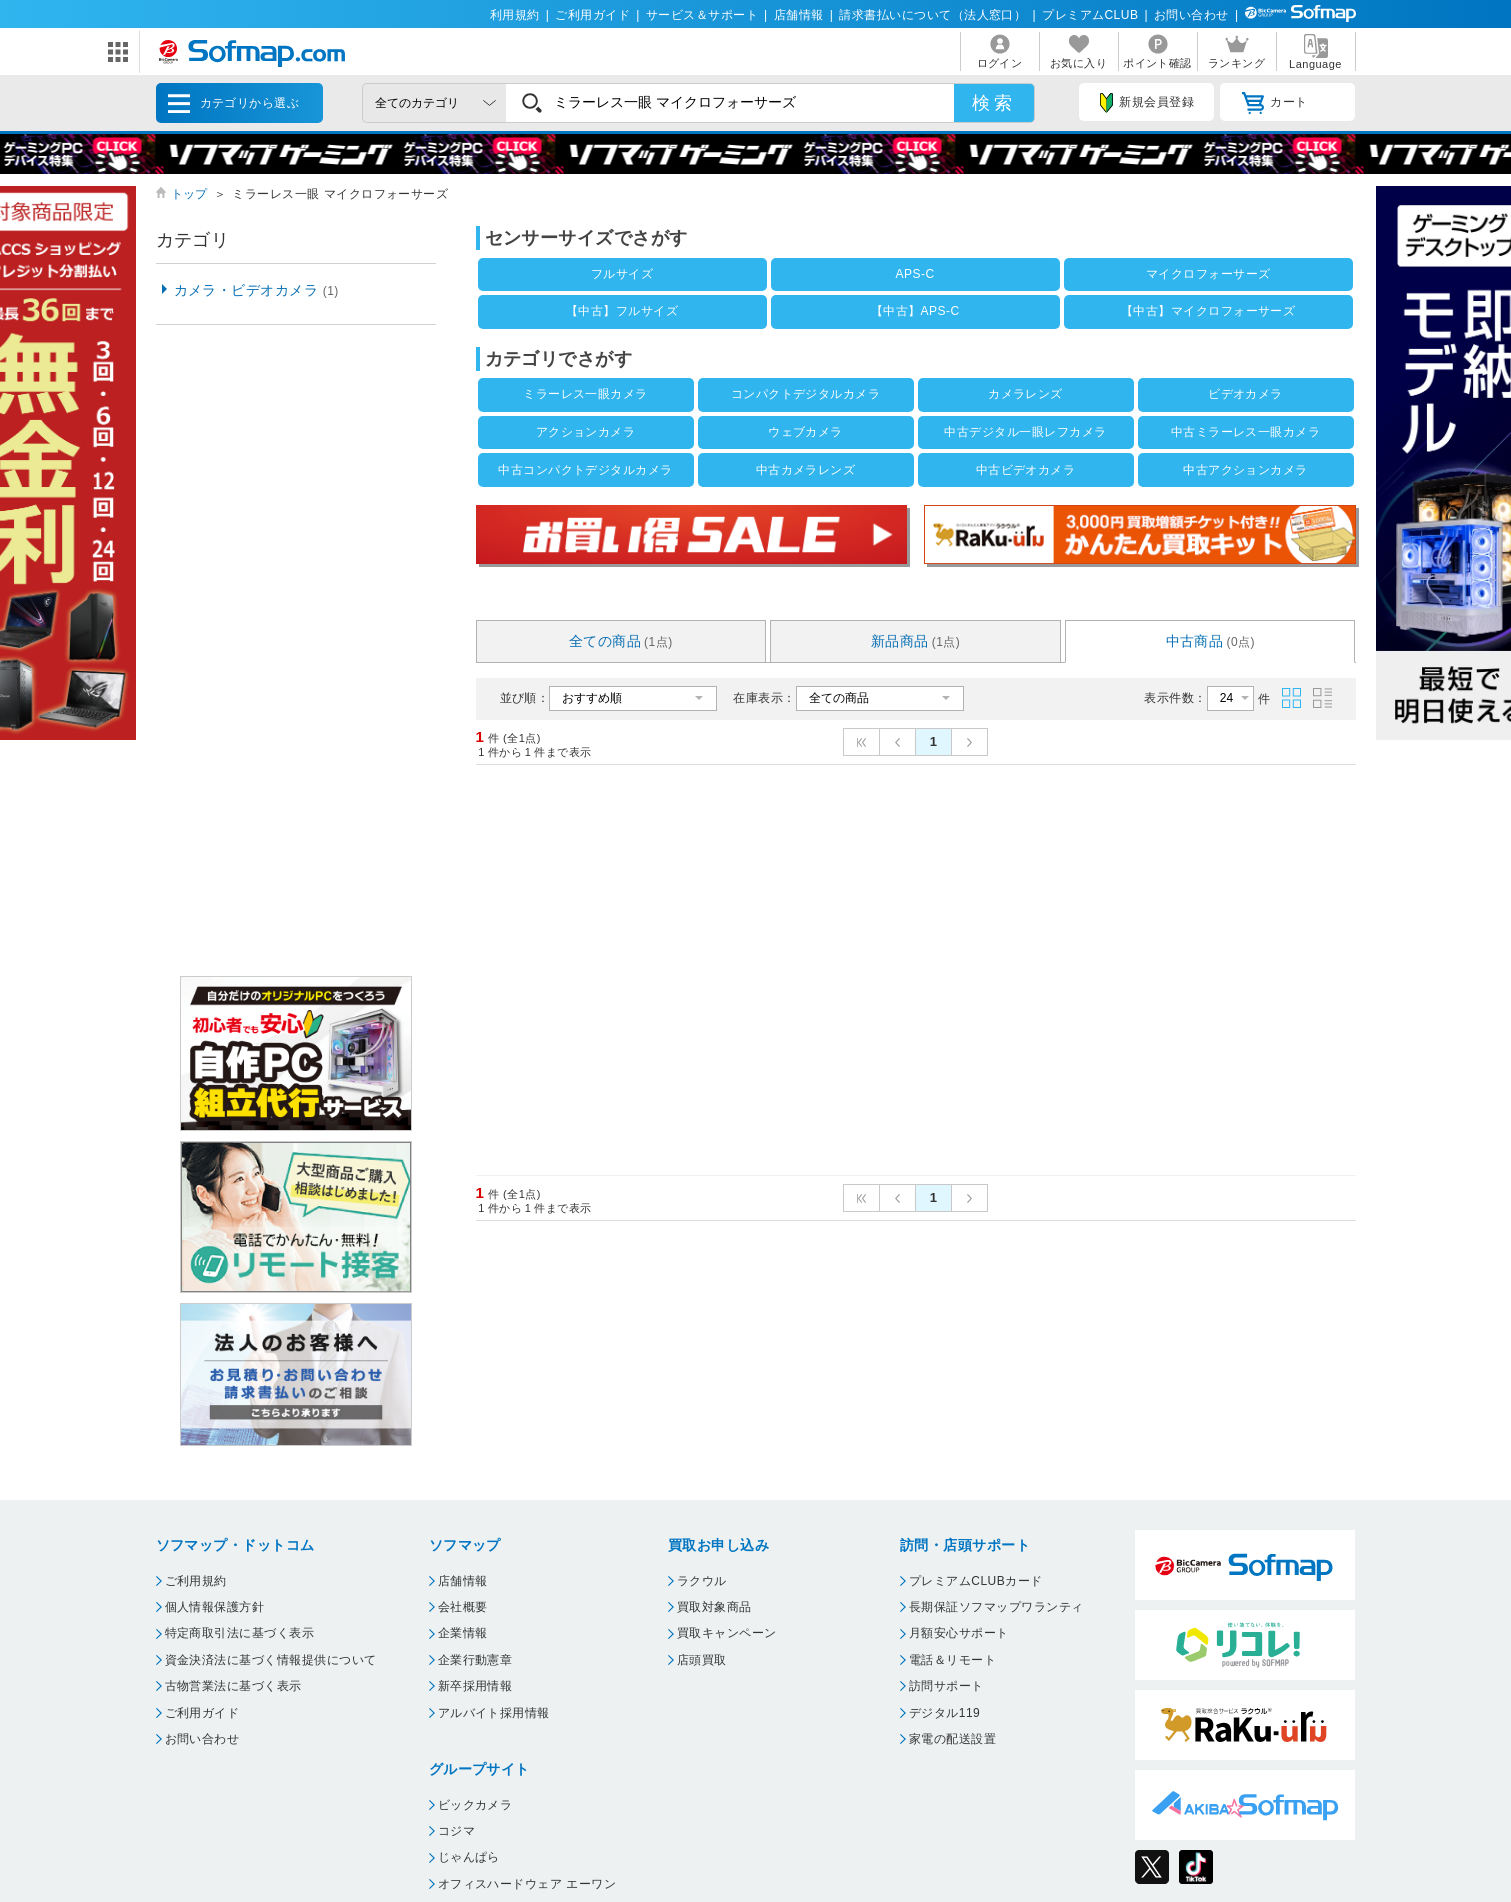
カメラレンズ (1025, 394)
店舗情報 (799, 15)
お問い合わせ (1191, 15)
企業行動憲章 (475, 1660)
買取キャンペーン (727, 1633)
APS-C (915, 274)
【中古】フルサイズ (622, 311)
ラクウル (702, 1581)
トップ (189, 194)
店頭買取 (702, 1660)
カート (1274, 103)
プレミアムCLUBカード (976, 1581)
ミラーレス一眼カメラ (585, 394)
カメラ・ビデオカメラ (256, 290)
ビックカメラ (475, 1805)
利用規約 (515, 15)
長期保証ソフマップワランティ (996, 1607)
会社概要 (463, 1607)
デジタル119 (944, 1713)
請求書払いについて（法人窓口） (932, 15)
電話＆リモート (952, 1660)
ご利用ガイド (592, 15)
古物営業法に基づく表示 (233, 1686)
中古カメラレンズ (806, 470)
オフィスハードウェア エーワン (527, 1884)
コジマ (456, 1831)
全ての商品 (621, 641)
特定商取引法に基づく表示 (240, 1633)
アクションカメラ (586, 432)
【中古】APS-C (915, 311)
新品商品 (916, 641)
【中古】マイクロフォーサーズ (1208, 311)
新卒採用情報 (475, 1686)
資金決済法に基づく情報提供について (271, 1660)
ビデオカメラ (1245, 394)
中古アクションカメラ (1245, 470)
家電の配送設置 (952, 1739)
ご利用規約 (196, 1581)
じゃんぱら (469, 1857)
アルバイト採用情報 (494, 1713)
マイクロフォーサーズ (1208, 274)
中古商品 (1211, 641)
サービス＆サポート (702, 15)
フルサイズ (622, 274)
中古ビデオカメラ (1026, 470)
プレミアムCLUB (1090, 15)
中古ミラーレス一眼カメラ (1246, 432)
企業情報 (463, 1633)
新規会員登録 (1147, 103)
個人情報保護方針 (215, 1607)
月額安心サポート (959, 1633)
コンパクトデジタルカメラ (806, 394)
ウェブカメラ (805, 432)
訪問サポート (946, 1686)
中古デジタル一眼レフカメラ (1025, 432)
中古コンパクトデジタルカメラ (585, 470)
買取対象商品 (714, 1607)
